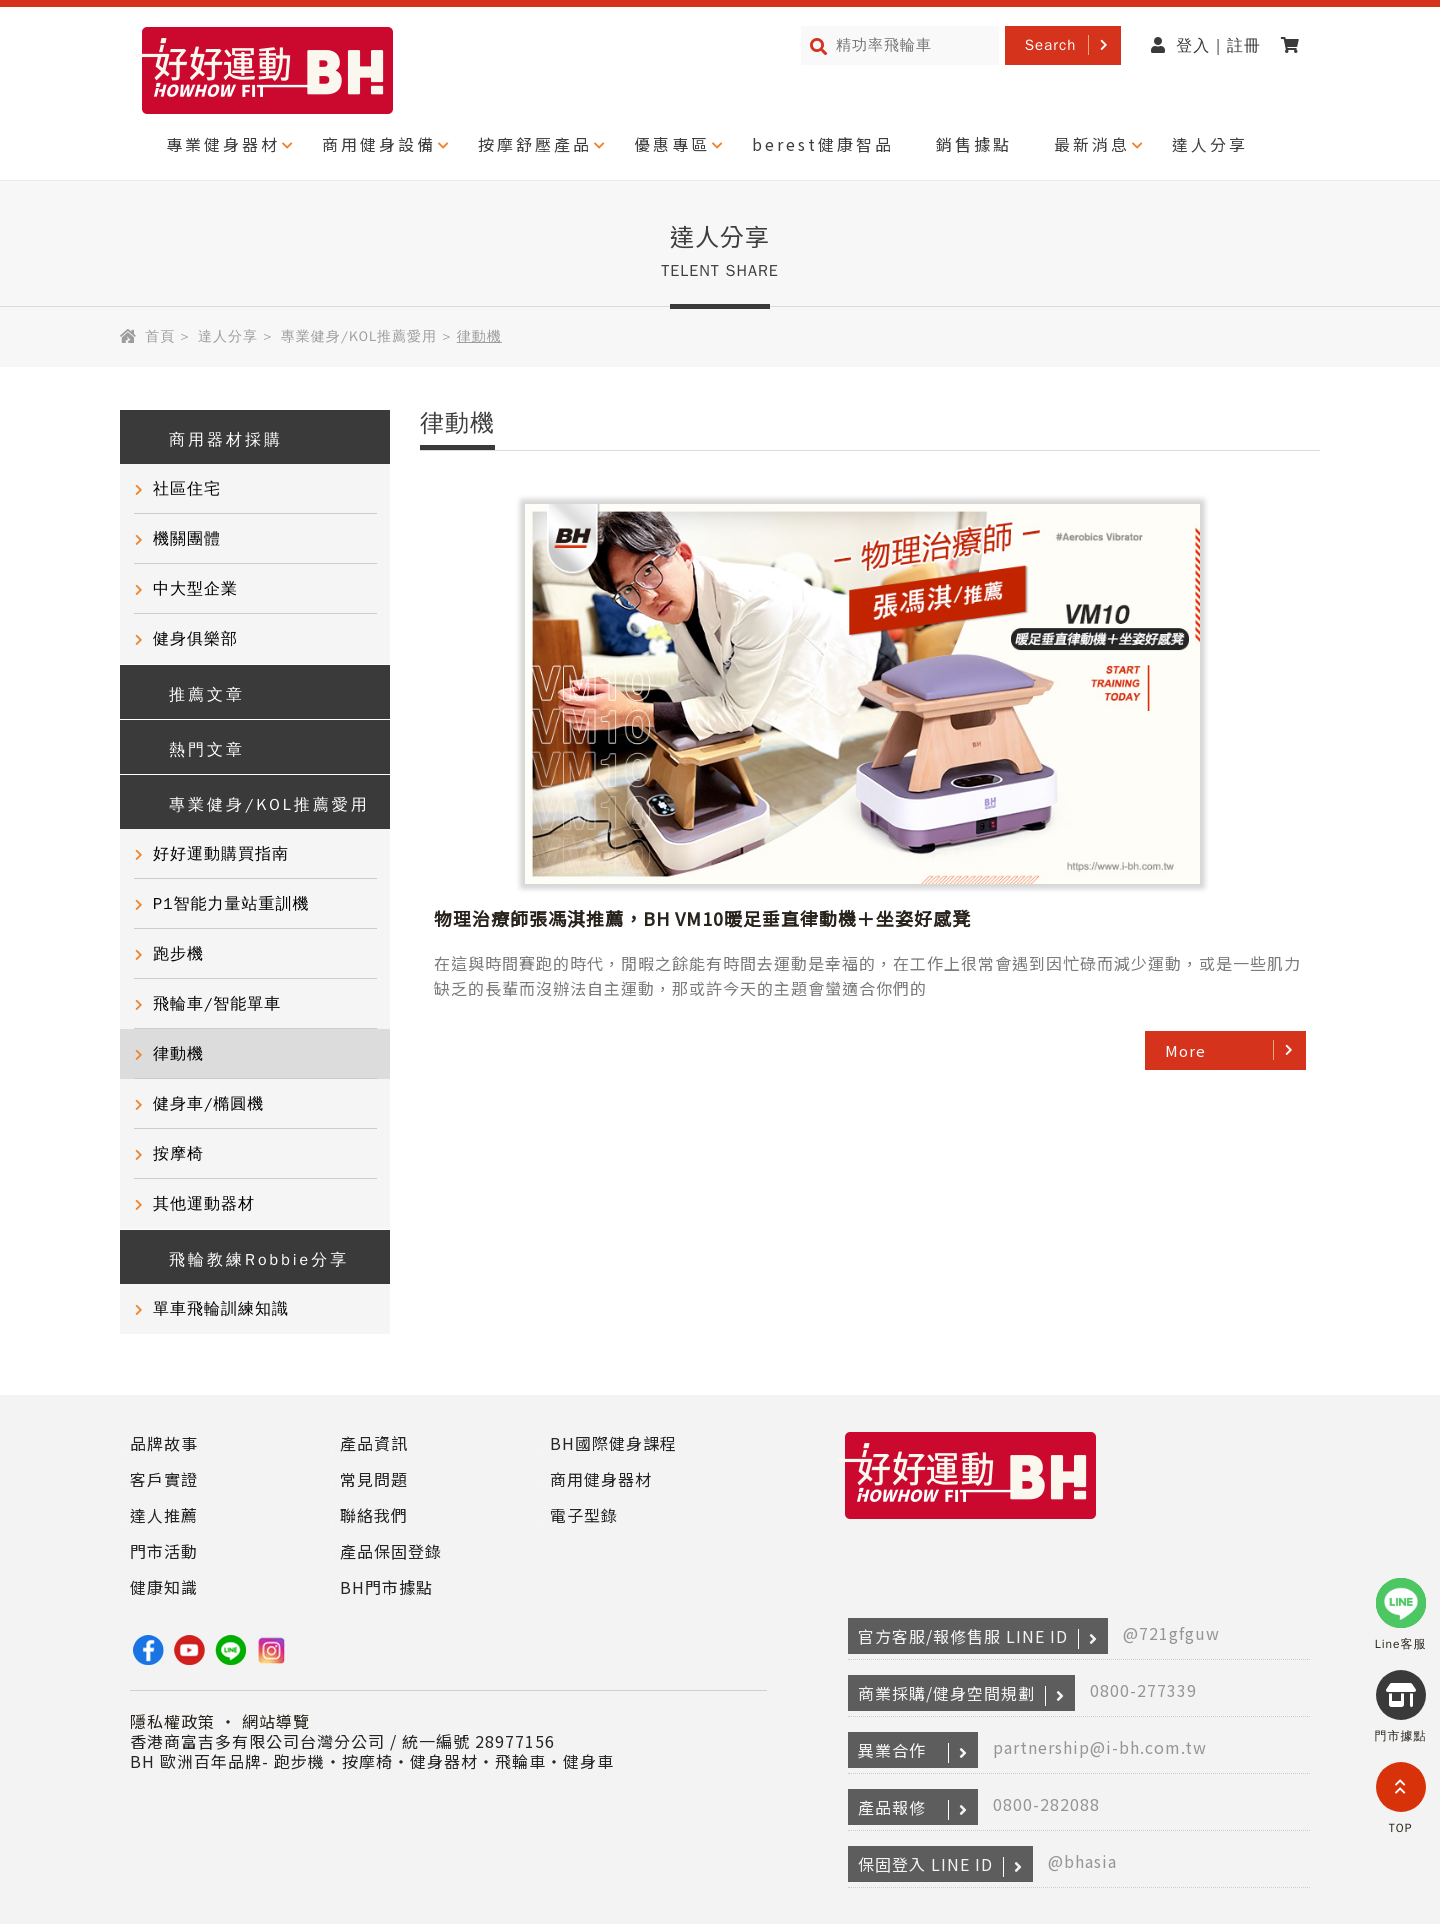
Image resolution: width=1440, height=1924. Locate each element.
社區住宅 (187, 489)
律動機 (178, 1054)
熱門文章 (192, 747)
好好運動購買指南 (221, 854)
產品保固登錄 (391, 1551)
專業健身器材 (223, 144)
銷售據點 (974, 144)
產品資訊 (374, 1443)
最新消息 (1092, 144)
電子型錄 (584, 1515)
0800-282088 (1046, 1804)
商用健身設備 (379, 144)
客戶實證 (164, 1479)
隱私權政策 (172, 1721)
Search (1051, 45)
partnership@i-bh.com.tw (1100, 1747)
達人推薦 (164, 1515)
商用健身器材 (601, 1479)
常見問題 (374, 1479)
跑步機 (178, 954)
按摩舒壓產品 (535, 144)
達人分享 (1210, 144)
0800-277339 (1143, 1690)
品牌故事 (164, 1443)
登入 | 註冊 (1206, 46)
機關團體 (187, 539)
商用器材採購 (211, 437)
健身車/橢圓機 (208, 1104)
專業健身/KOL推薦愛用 (359, 336)
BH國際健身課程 (613, 1443)
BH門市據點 (386, 1587)
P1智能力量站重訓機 (231, 904)
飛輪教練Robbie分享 (244, 1257)
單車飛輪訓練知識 (221, 1309)
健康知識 (164, 1587)
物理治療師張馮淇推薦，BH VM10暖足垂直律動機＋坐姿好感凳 (1069, 528)
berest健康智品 (823, 144)
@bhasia (1082, 1861)
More (1185, 698)
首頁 (160, 336)
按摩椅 (178, 1154)
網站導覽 (276, 1721)
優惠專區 (672, 144)
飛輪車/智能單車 (217, 1004)
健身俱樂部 (195, 639)
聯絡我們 (374, 1515)
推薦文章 (192, 692)
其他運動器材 (204, 1204)
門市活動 (164, 1551)
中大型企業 (195, 589)
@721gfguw (1171, 1633)
